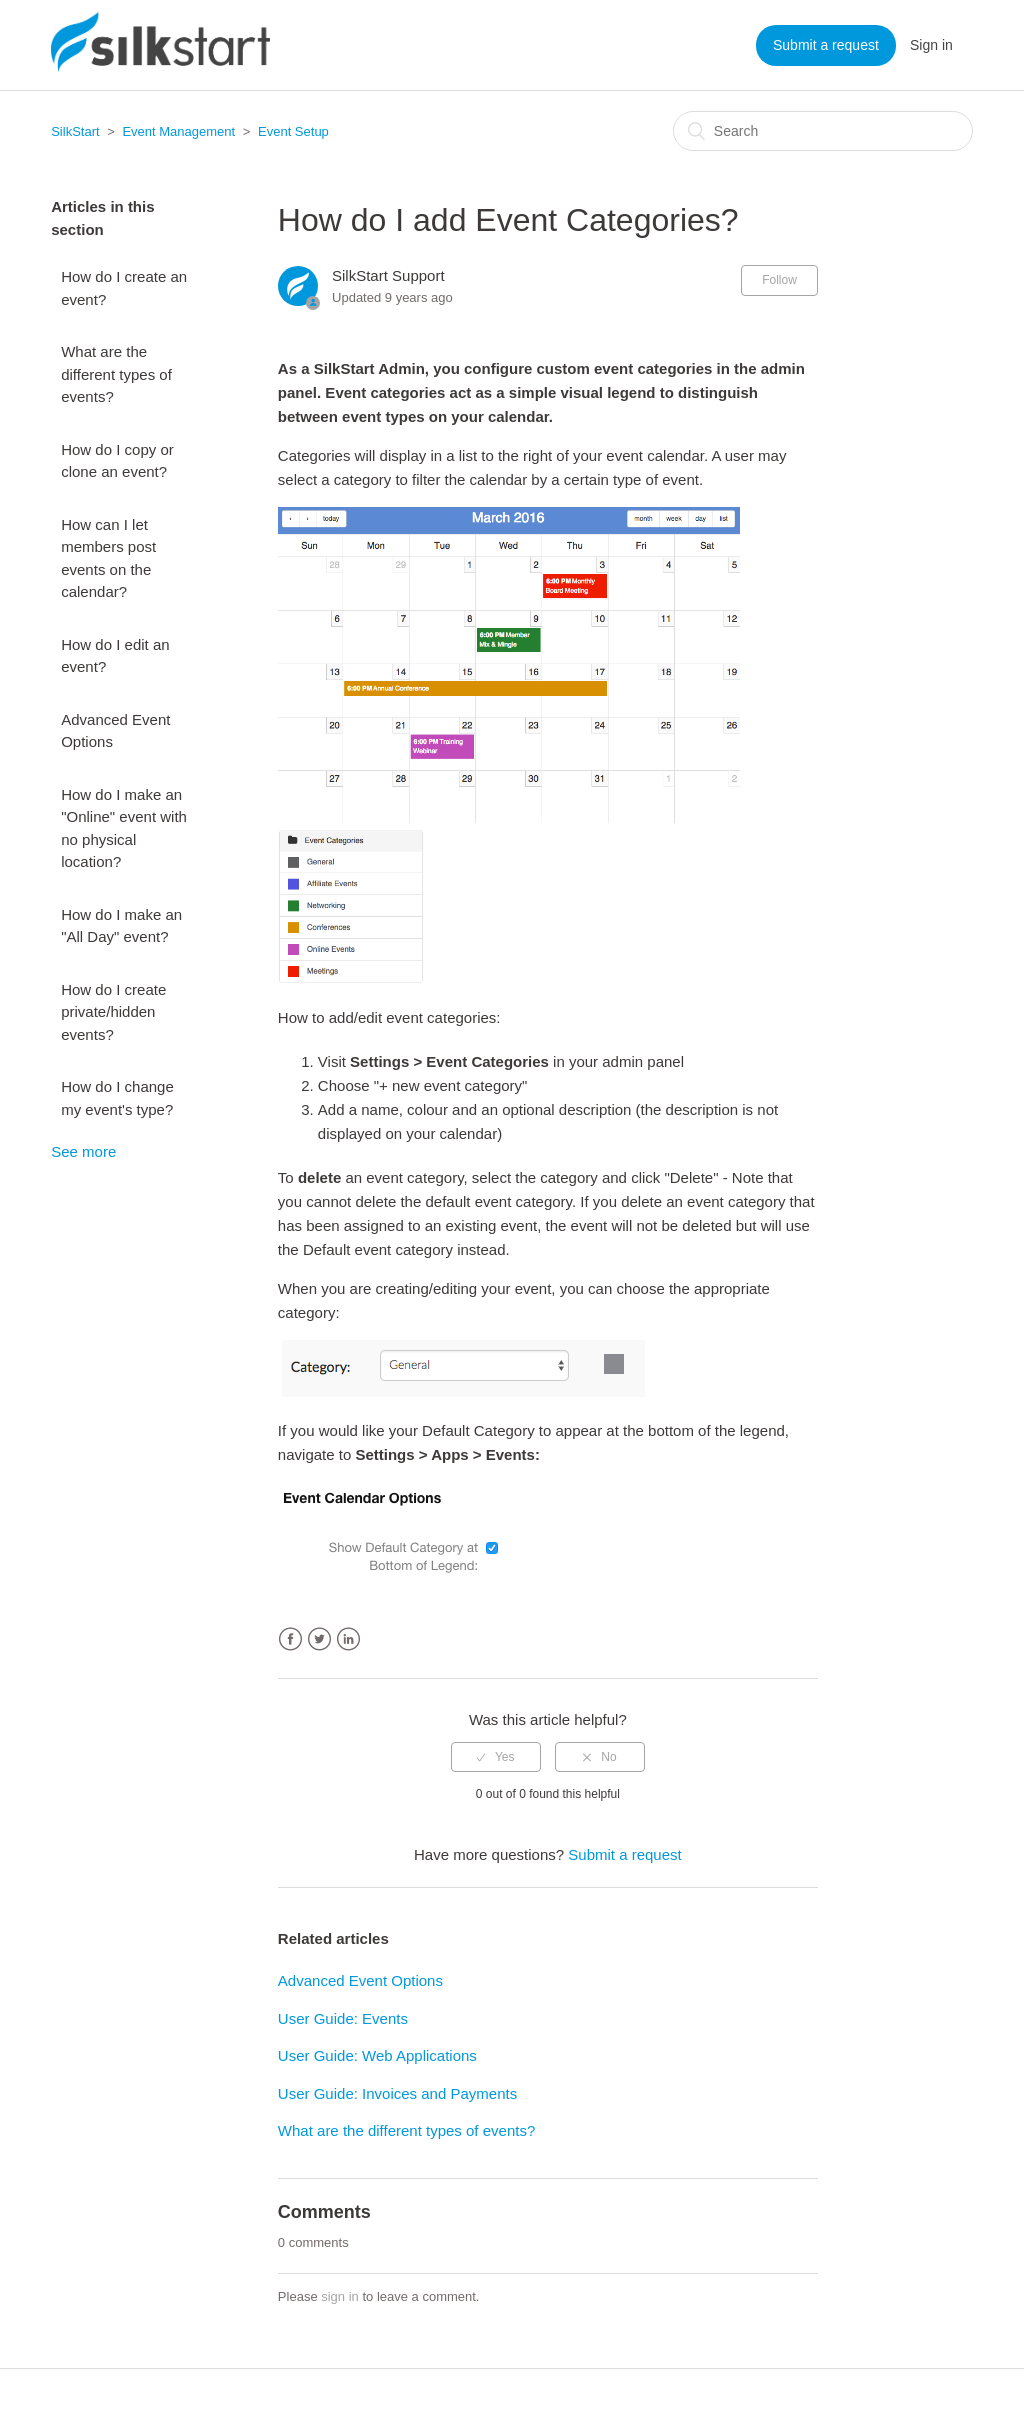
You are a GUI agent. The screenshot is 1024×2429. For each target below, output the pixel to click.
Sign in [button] (931, 45)
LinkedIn (348, 1639)
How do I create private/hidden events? (113, 1012)
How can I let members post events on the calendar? (108, 558)
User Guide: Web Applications (377, 2055)
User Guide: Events (343, 2018)
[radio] (496, 1757)
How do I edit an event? (115, 656)
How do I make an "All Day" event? (121, 926)
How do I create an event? (124, 288)
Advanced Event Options (115, 731)
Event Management (178, 131)
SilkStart (75, 131)
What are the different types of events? (116, 374)
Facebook (290, 1639)
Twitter (319, 1639)
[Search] (823, 131)
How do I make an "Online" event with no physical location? (124, 828)
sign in (340, 2296)
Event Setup (293, 131)
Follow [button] (779, 280)
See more (83, 1151)
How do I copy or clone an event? (117, 461)
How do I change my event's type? (117, 1098)
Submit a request (826, 45)
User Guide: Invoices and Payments (397, 2093)
